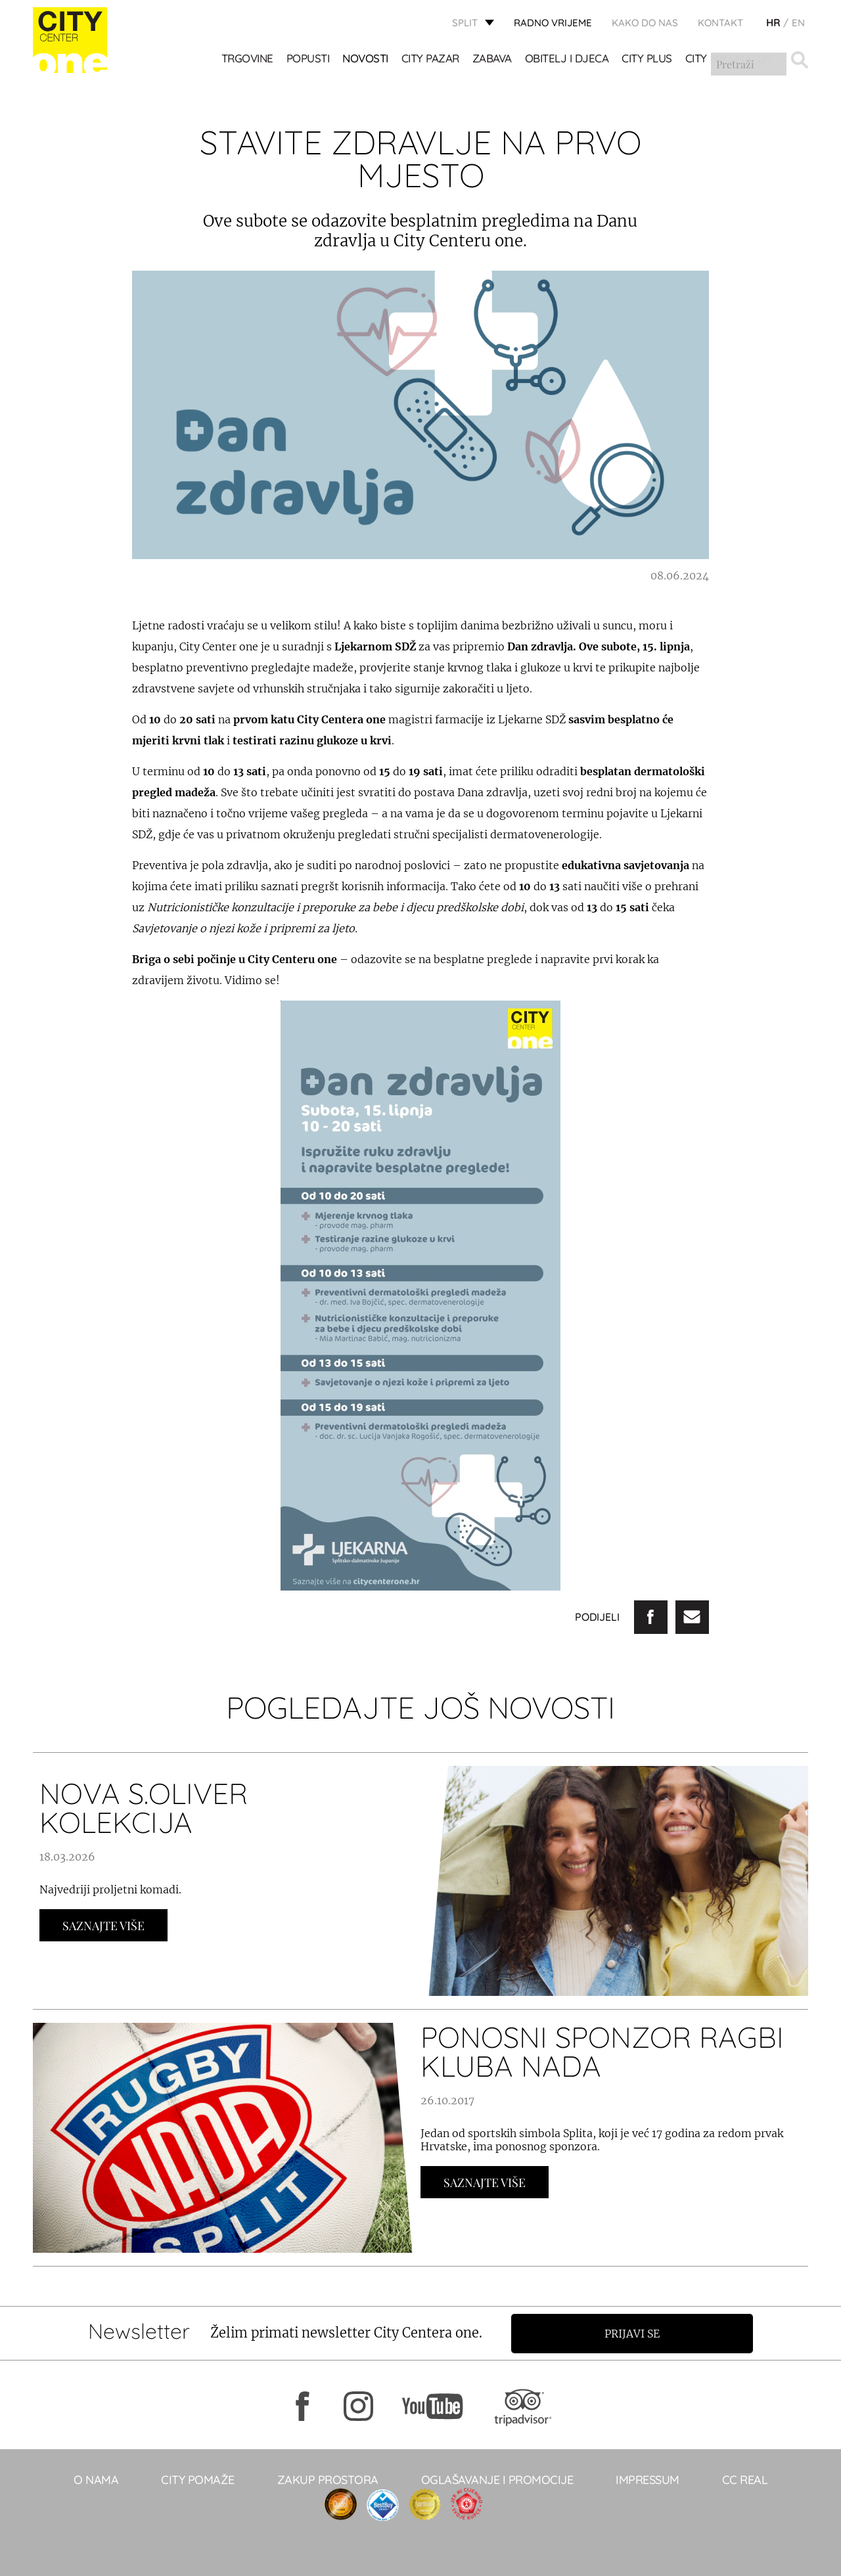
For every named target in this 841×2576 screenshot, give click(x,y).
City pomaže (198, 2479)
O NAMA (96, 2479)
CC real (745, 2479)
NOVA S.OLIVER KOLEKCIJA (143, 1807)
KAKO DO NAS (645, 23)
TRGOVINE (247, 59)
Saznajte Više (103, 1925)
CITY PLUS (647, 59)
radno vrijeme (553, 23)
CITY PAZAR (430, 59)
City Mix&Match (728, 59)
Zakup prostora (327, 2479)
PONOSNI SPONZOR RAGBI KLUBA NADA (602, 2051)
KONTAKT (720, 23)
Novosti (366, 59)
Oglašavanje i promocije (497, 2479)
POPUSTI (308, 59)
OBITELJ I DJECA (567, 59)
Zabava (492, 59)
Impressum (647, 2479)
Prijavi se (635, 2332)
